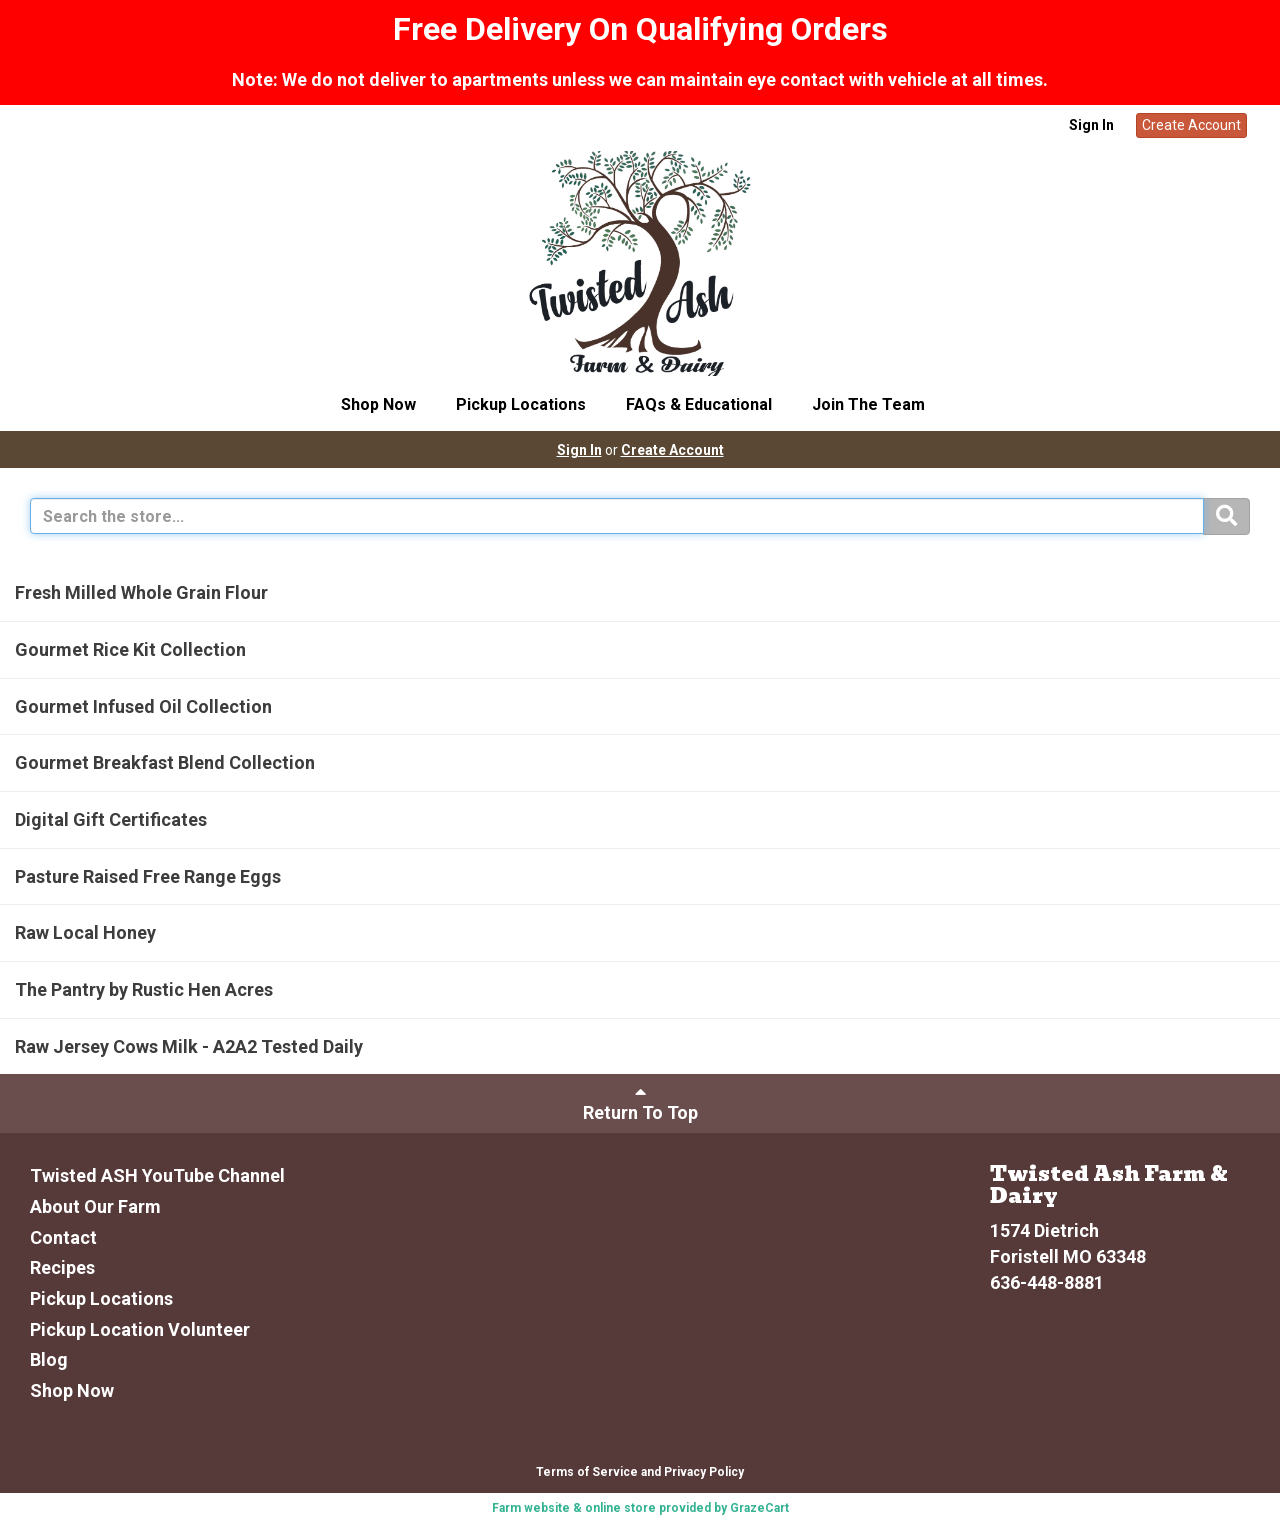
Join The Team (868, 404)
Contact (63, 1237)
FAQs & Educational (699, 404)
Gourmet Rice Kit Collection (130, 649)
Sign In (1091, 125)
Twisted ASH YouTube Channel (157, 1175)
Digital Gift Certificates (111, 819)
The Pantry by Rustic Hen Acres (144, 989)
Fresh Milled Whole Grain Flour (141, 592)
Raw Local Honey (85, 932)
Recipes (62, 1267)
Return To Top (640, 1102)
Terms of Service (587, 1472)
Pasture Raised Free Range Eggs (148, 876)
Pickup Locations (521, 404)
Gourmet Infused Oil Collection (143, 706)
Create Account (1191, 125)
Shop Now (378, 404)
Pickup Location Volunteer (140, 1329)
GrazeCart (759, 1508)
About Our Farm (95, 1206)
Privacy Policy (704, 1472)
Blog (49, 1359)
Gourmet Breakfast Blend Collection (165, 762)
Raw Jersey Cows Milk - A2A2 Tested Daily (189, 1046)
